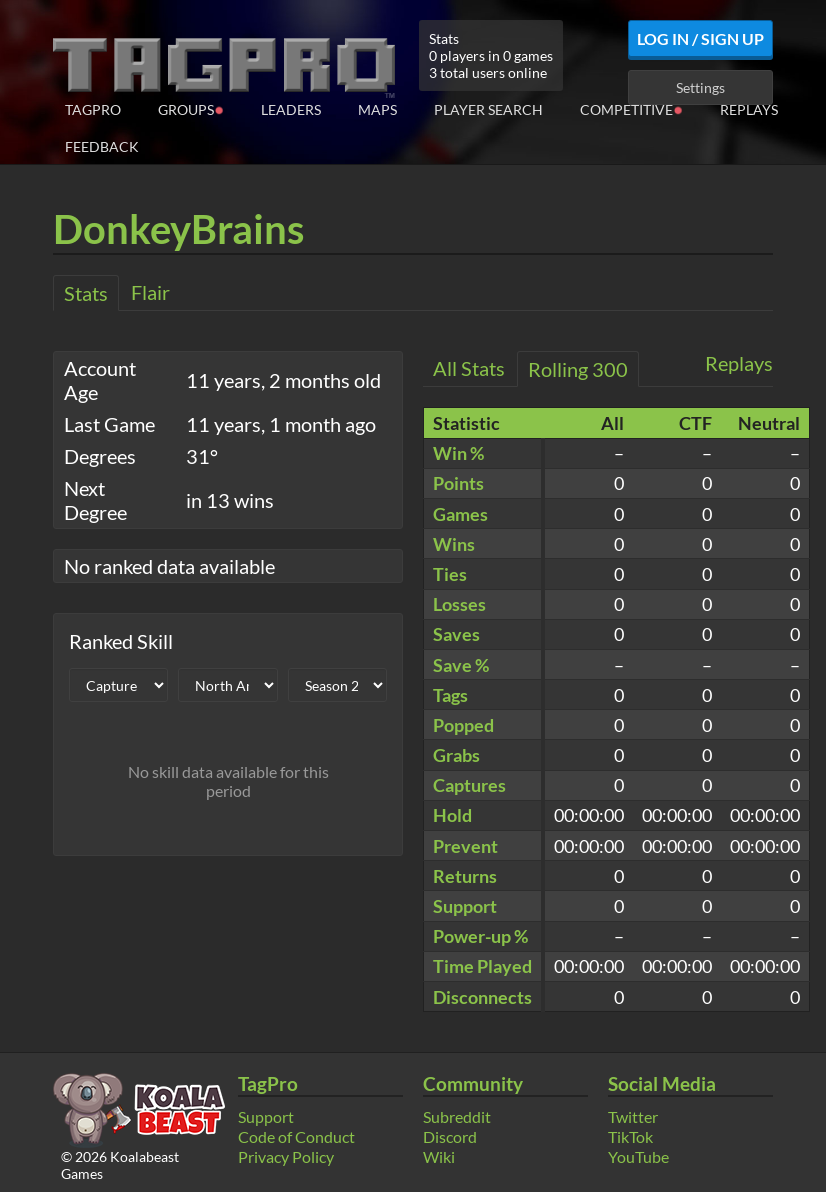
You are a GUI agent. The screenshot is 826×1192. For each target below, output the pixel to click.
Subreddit (457, 1116)
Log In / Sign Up (700, 38)
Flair (150, 292)
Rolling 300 (578, 369)
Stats (86, 293)
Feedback (102, 146)
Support (266, 1116)
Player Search (488, 109)
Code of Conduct (296, 1136)
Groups (191, 108)
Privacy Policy (286, 1156)
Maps (377, 109)
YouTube (638, 1156)
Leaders (291, 109)
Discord (450, 1136)
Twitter (633, 1116)
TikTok (630, 1136)
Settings (700, 87)
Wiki (439, 1156)
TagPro (93, 109)
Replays (749, 109)
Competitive (631, 108)
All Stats (469, 368)
